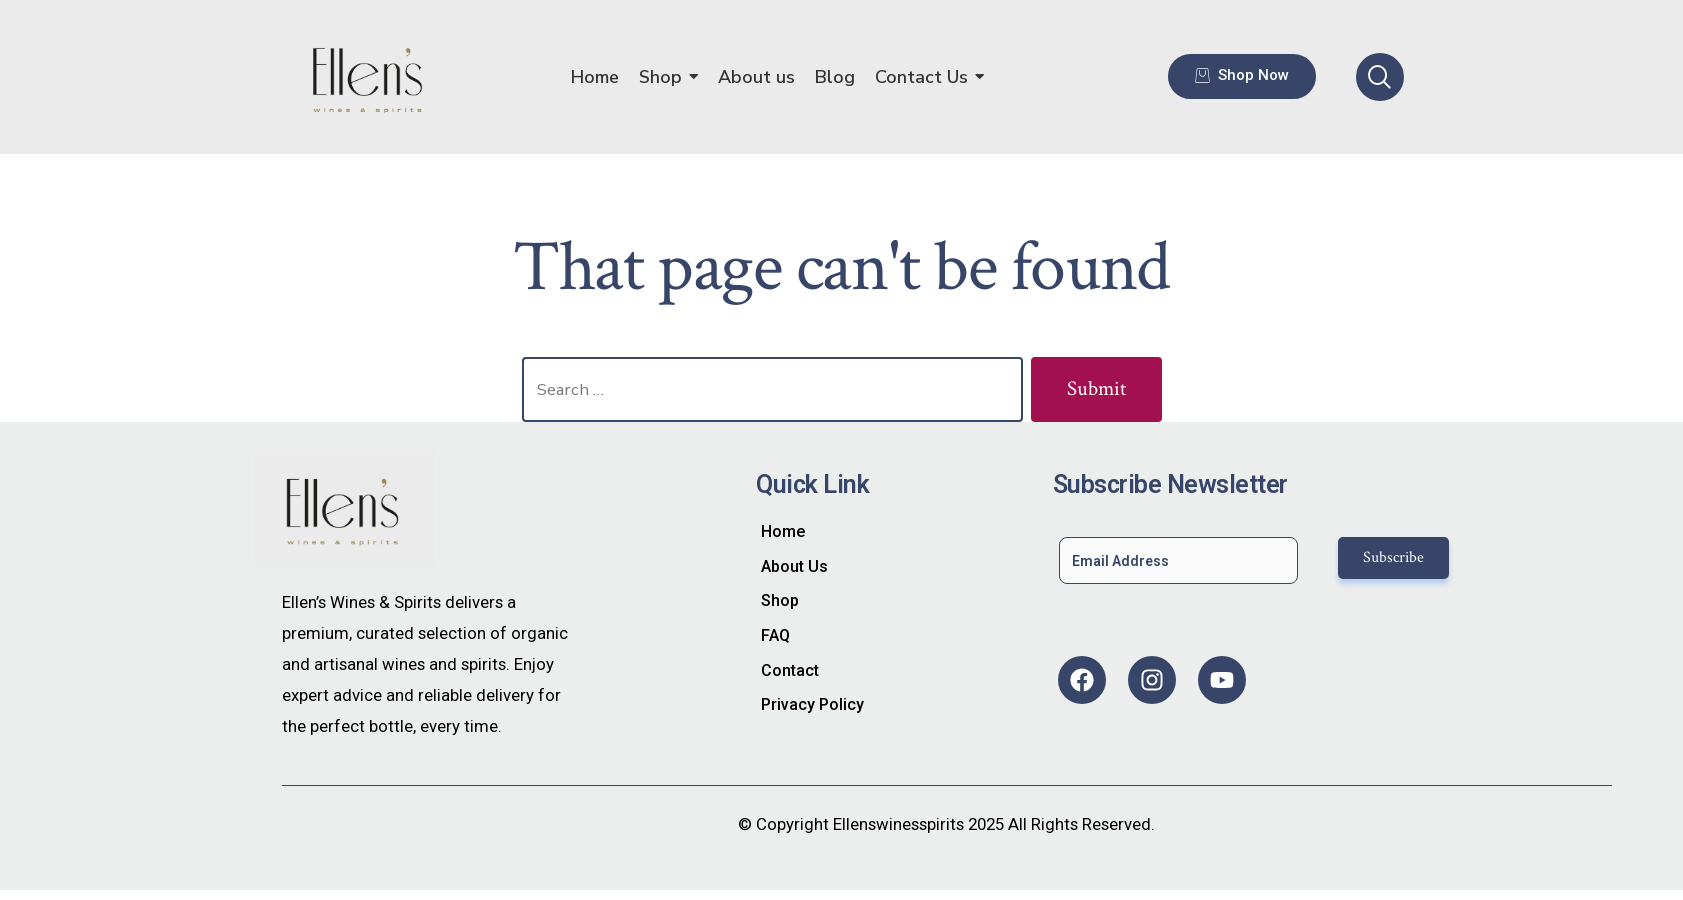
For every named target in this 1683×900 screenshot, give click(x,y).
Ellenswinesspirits (898, 824)
